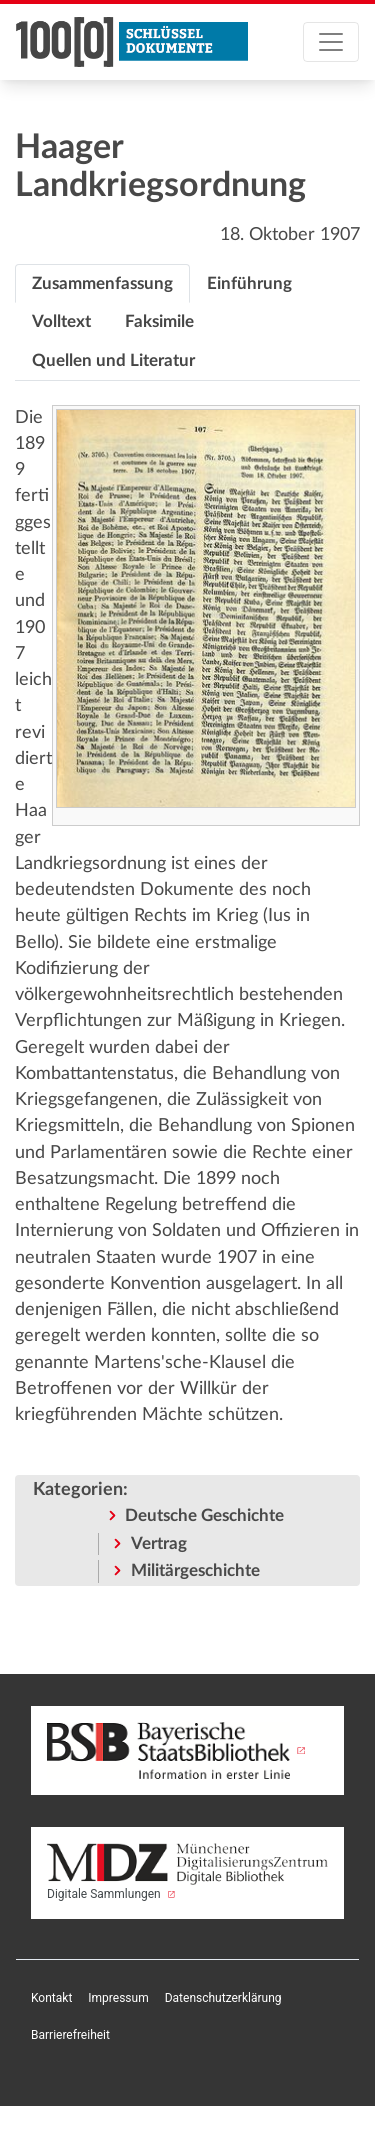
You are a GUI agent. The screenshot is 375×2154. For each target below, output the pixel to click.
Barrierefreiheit (70, 2035)
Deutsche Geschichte (204, 1515)
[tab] (102, 284)
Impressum (118, 1998)
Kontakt (51, 1998)
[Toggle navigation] (331, 42)
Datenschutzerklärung (223, 1998)
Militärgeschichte (195, 1570)
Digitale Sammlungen (187, 1872)
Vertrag (159, 1543)
